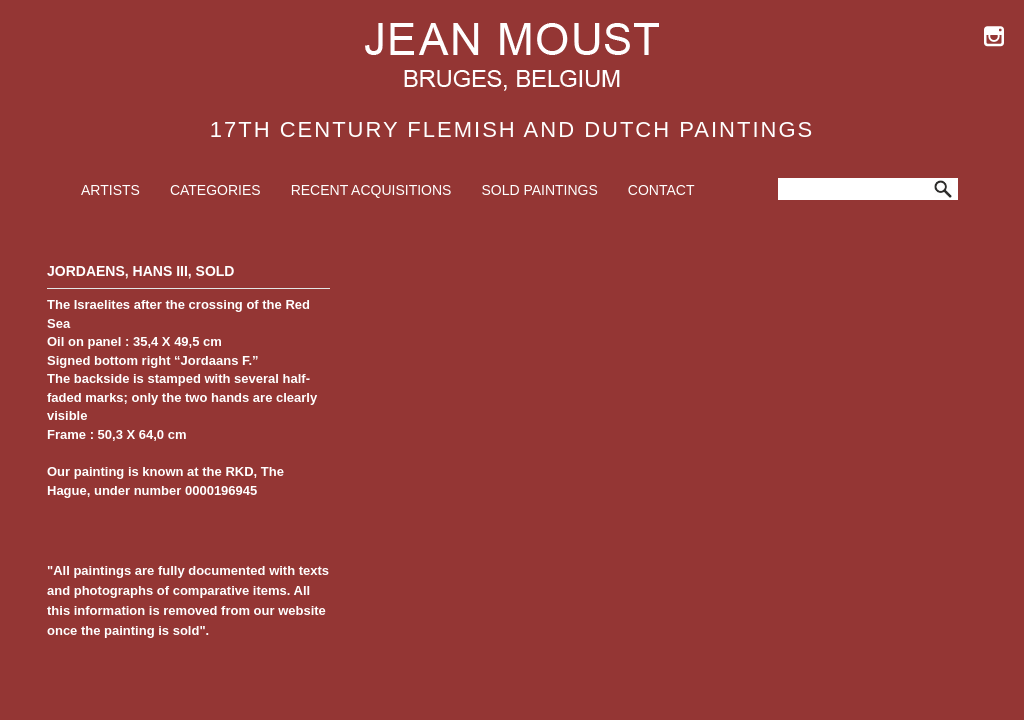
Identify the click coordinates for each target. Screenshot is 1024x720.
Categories (215, 190)
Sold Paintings (539, 190)
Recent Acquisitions (371, 190)
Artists (110, 190)
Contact (661, 190)
